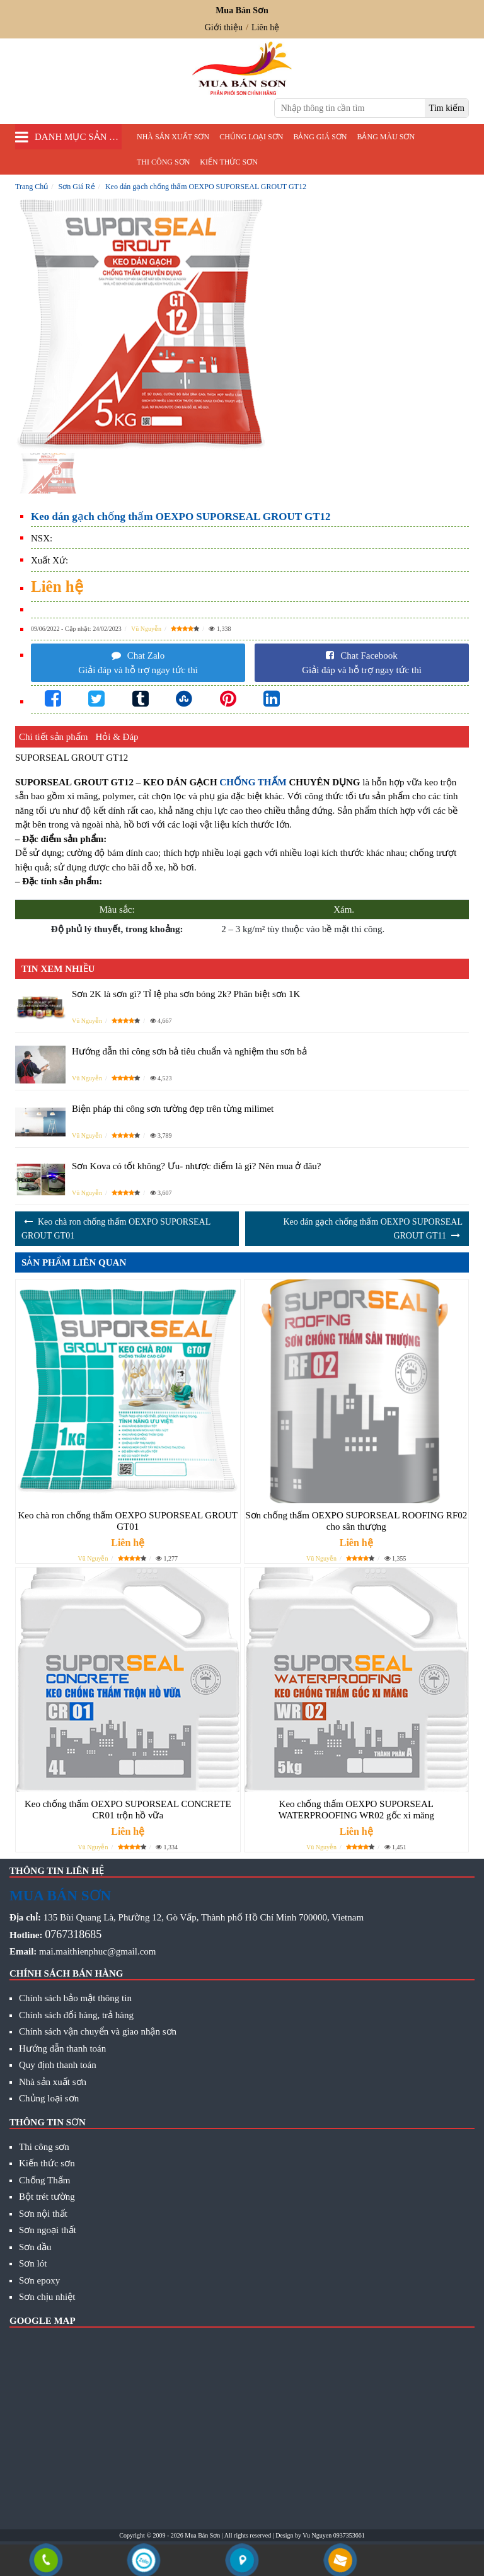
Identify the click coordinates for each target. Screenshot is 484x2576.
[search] (446, 108)
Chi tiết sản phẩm (53, 737)
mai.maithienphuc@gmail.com (97, 1951)
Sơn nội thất (43, 2214)
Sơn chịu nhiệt (47, 2297)
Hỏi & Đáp (116, 737)
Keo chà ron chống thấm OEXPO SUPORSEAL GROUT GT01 (128, 1521)
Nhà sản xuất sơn (173, 136)
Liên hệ (265, 27)
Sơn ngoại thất (47, 2230)
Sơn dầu (35, 2247)
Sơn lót (33, 2263)
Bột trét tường (47, 2197)
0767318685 (73, 1934)
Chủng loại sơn (251, 136)
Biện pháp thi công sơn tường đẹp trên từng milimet (173, 1109)
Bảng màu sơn (386, 136)
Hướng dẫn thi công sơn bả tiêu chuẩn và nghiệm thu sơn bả (189, 1051)
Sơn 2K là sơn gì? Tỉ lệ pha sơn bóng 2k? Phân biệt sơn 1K (186, 994)
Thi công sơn (163, 162)
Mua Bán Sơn (202, 2535)
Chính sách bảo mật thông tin (75, 1998)
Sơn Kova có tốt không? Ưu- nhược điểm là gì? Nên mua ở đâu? (196, 1166)
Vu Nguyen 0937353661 (333, 2535)
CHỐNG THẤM (252, 782)
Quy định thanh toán (57, 2065)
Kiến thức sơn (228, 162)
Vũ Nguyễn (146, 628)
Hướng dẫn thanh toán (62, 2048)
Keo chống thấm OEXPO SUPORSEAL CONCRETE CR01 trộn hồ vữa (128, 1809)
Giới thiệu (224, 27)
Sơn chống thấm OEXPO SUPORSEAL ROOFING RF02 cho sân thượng (356, 1521)
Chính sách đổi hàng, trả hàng (76, 2015)
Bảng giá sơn (320, 136)
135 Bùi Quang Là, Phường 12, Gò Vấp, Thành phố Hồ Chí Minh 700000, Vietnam (203, 1917)
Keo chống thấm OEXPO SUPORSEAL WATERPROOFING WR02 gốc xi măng (356, 1809)
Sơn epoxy (39, 2280)
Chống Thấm (44, 2180)
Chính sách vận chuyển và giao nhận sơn (97, 2031)
